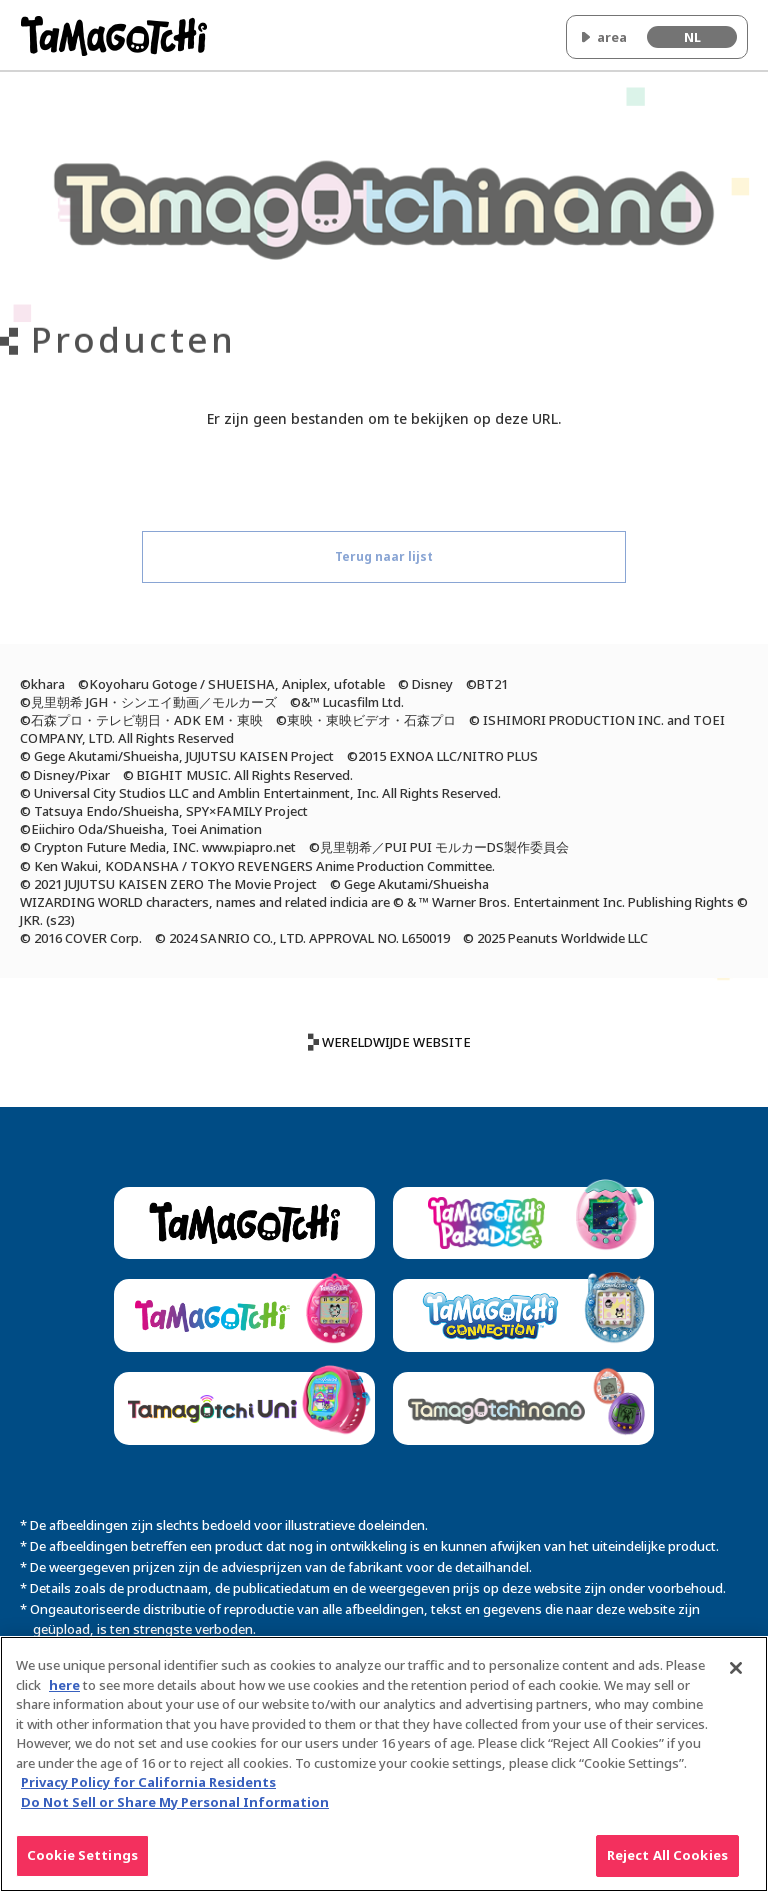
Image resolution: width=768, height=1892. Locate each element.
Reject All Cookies (667, 1865)
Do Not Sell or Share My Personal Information (175, 1811)
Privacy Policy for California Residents (148, 1792)
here (64, 1694)
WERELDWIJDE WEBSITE (396, 1042)
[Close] (736, 1678)
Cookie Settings (82, 1865)
